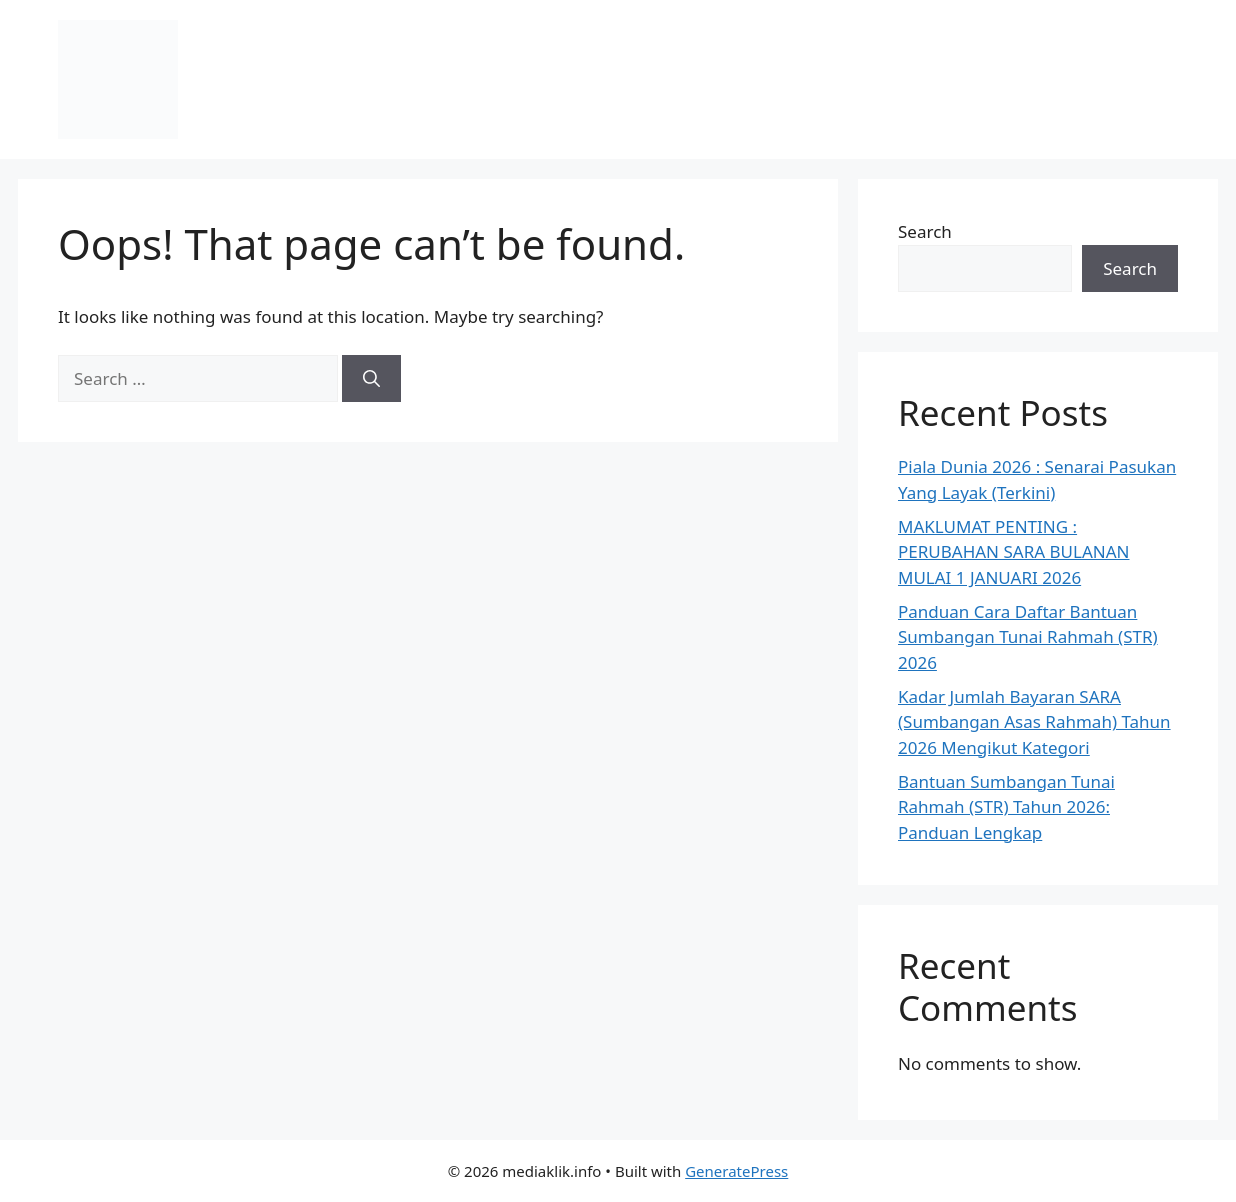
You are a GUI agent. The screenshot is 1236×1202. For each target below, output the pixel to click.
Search (925, 231)
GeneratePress (736, 1171)
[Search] (371, 379)
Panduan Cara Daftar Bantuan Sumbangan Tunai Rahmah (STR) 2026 (1028, 637)
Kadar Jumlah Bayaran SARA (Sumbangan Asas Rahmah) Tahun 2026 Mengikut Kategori (1034, 722)
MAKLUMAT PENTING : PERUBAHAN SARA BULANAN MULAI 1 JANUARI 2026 (1013, 552)
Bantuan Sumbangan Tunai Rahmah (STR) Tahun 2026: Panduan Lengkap (1006, 807)
